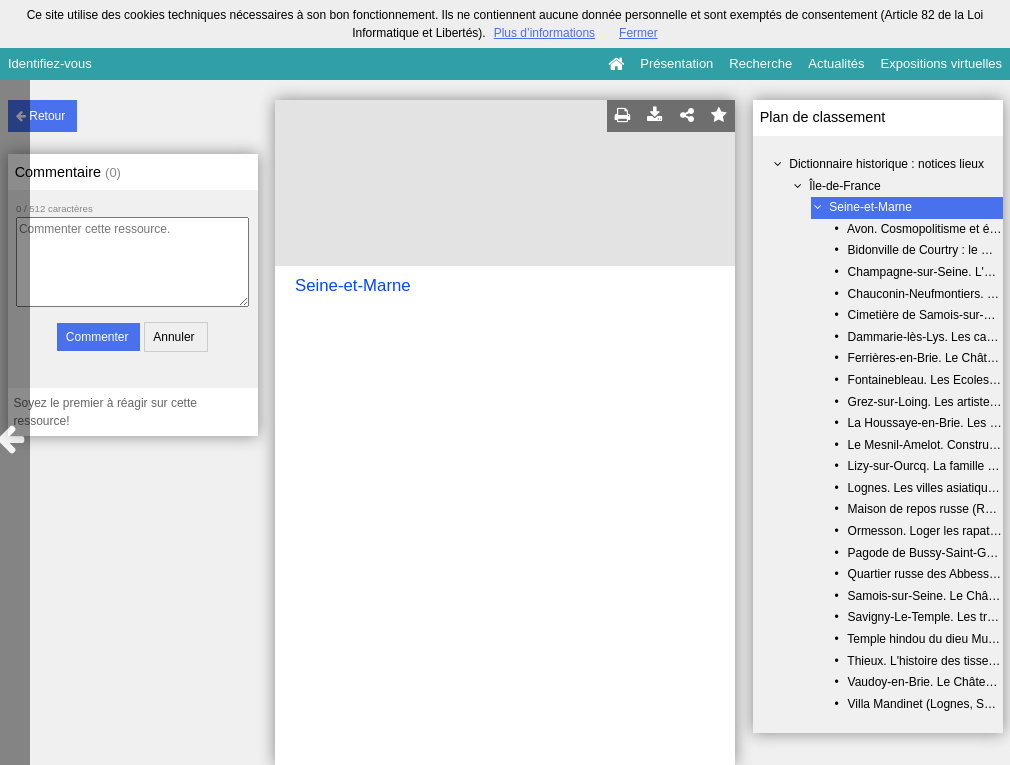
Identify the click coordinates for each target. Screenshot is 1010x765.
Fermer (638, 33)
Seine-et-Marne (870, 207)
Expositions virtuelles (941, 63)
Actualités (836, 63)
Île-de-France (844, 186)
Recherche (760, 63)
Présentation (676, 63)
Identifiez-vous (50, 63)
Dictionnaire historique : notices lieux (886, 164)
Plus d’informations (544, 33)
